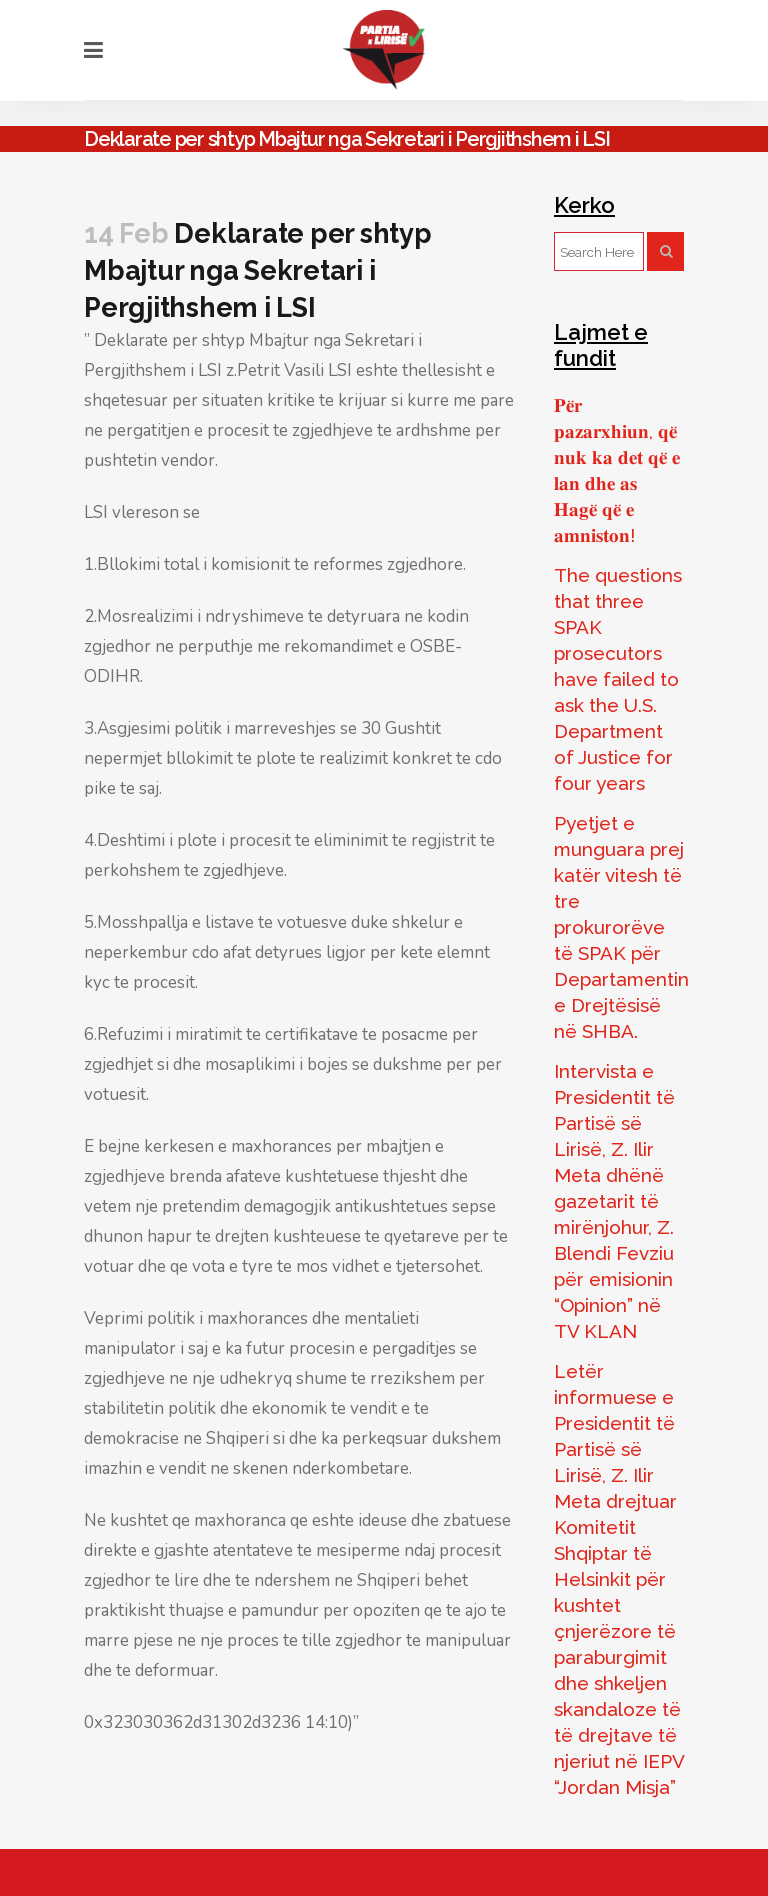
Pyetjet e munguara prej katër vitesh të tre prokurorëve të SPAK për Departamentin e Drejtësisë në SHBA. (621, 927)
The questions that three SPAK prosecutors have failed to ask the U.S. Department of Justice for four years (618, 679)
